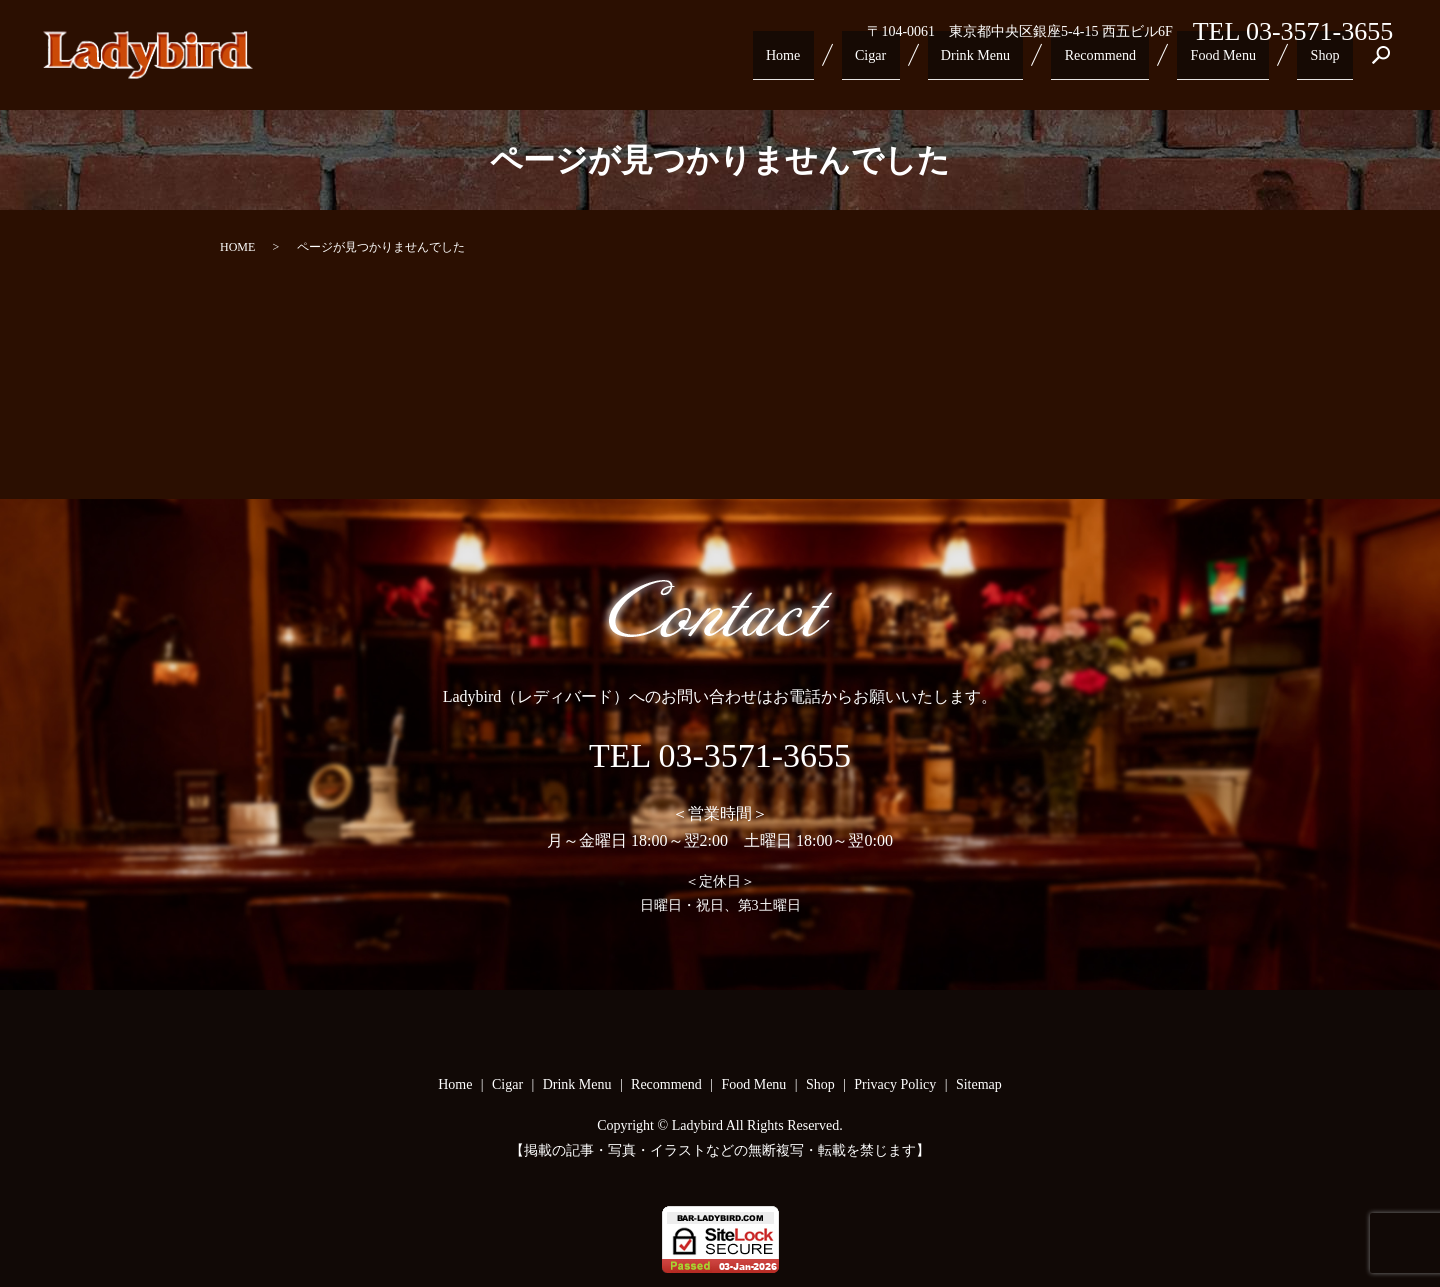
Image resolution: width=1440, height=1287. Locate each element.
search (1382, 63)
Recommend (1121, 62)
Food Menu (1237, 62)
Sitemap (979, 1084)
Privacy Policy (895, 1084)
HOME (237, 247)
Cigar (906, 62)
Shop (1329, 62)
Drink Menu (1003, 62)
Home (828, 62)
